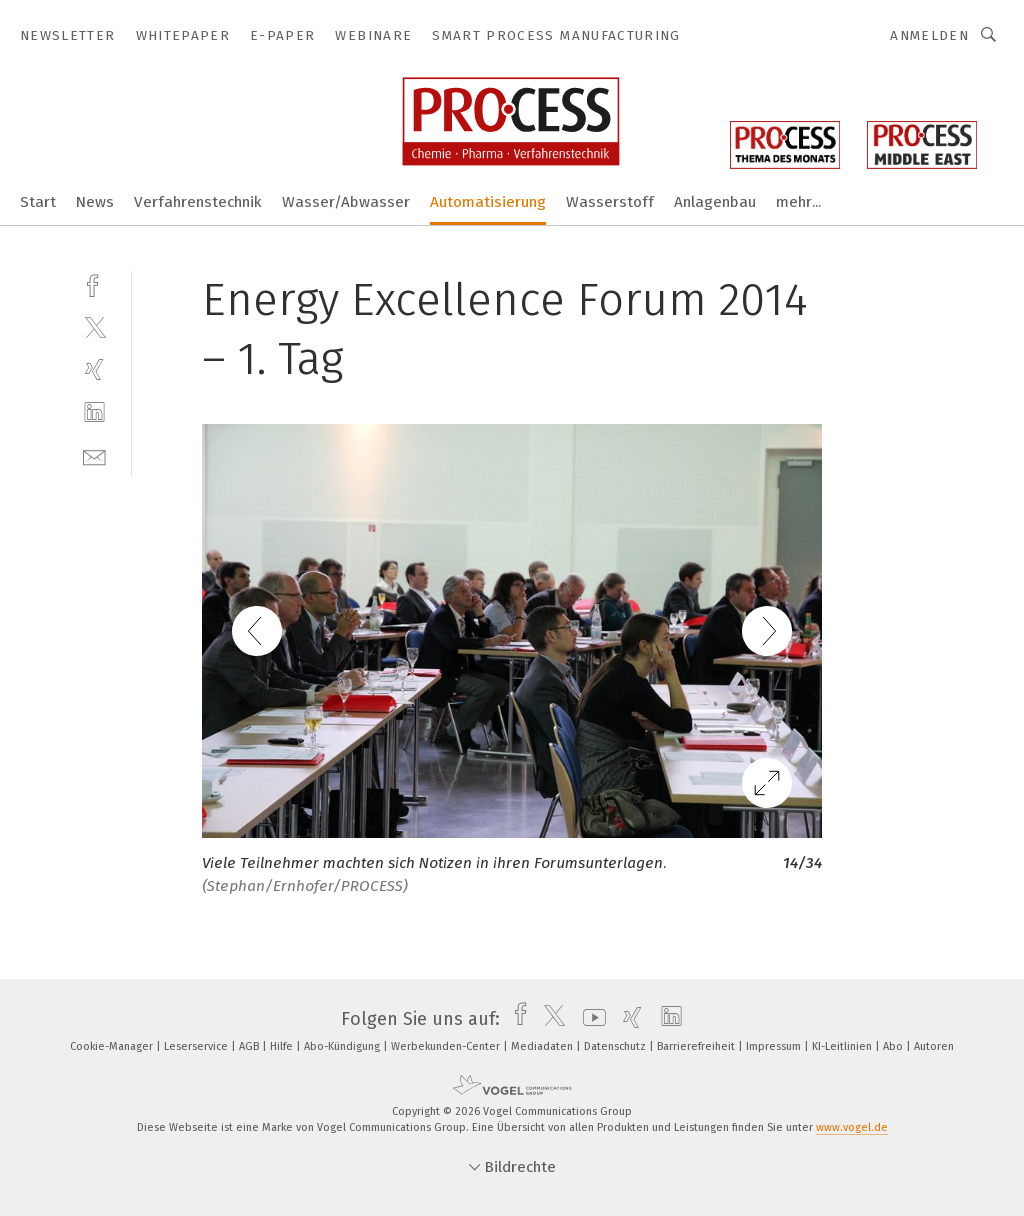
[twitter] (94, 326)
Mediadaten (543, 1046)
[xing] (94, 369)
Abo (894, 1046)
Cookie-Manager (113, 1046)
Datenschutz (616, 1046)
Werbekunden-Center (447, 1046)
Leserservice (197, 1046)
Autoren (934, 1046)
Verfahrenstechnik (198, 202)
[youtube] (589, 1019)
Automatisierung (488, 202)
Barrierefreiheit (697, 1046)
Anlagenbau (715, 202)
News (95, 202)
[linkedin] (94, 412)
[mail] (94, 455)
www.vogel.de (852, 1127)
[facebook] (94, 283)
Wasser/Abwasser (346, 202)
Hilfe (283, 1046)
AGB (250, 1046)
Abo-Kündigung (343, 1046)
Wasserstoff (610, 202)
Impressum (775, 1046)
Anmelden (929, 35)
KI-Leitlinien (843, 1046)
